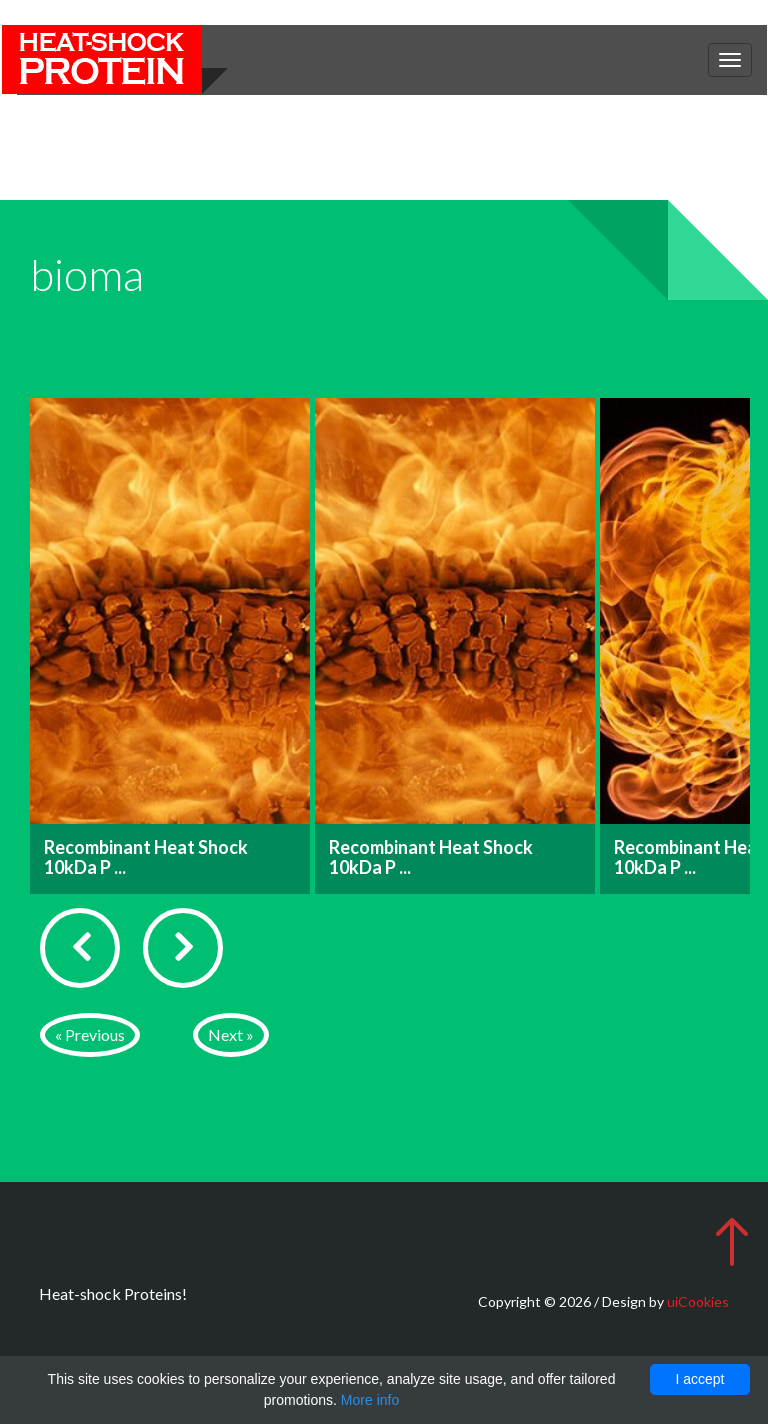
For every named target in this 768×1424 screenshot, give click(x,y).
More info (370, 1400)
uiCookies (698, 1301)
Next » (231, 1034)
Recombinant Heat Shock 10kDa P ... (146, 857)
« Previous (90, 1034)
